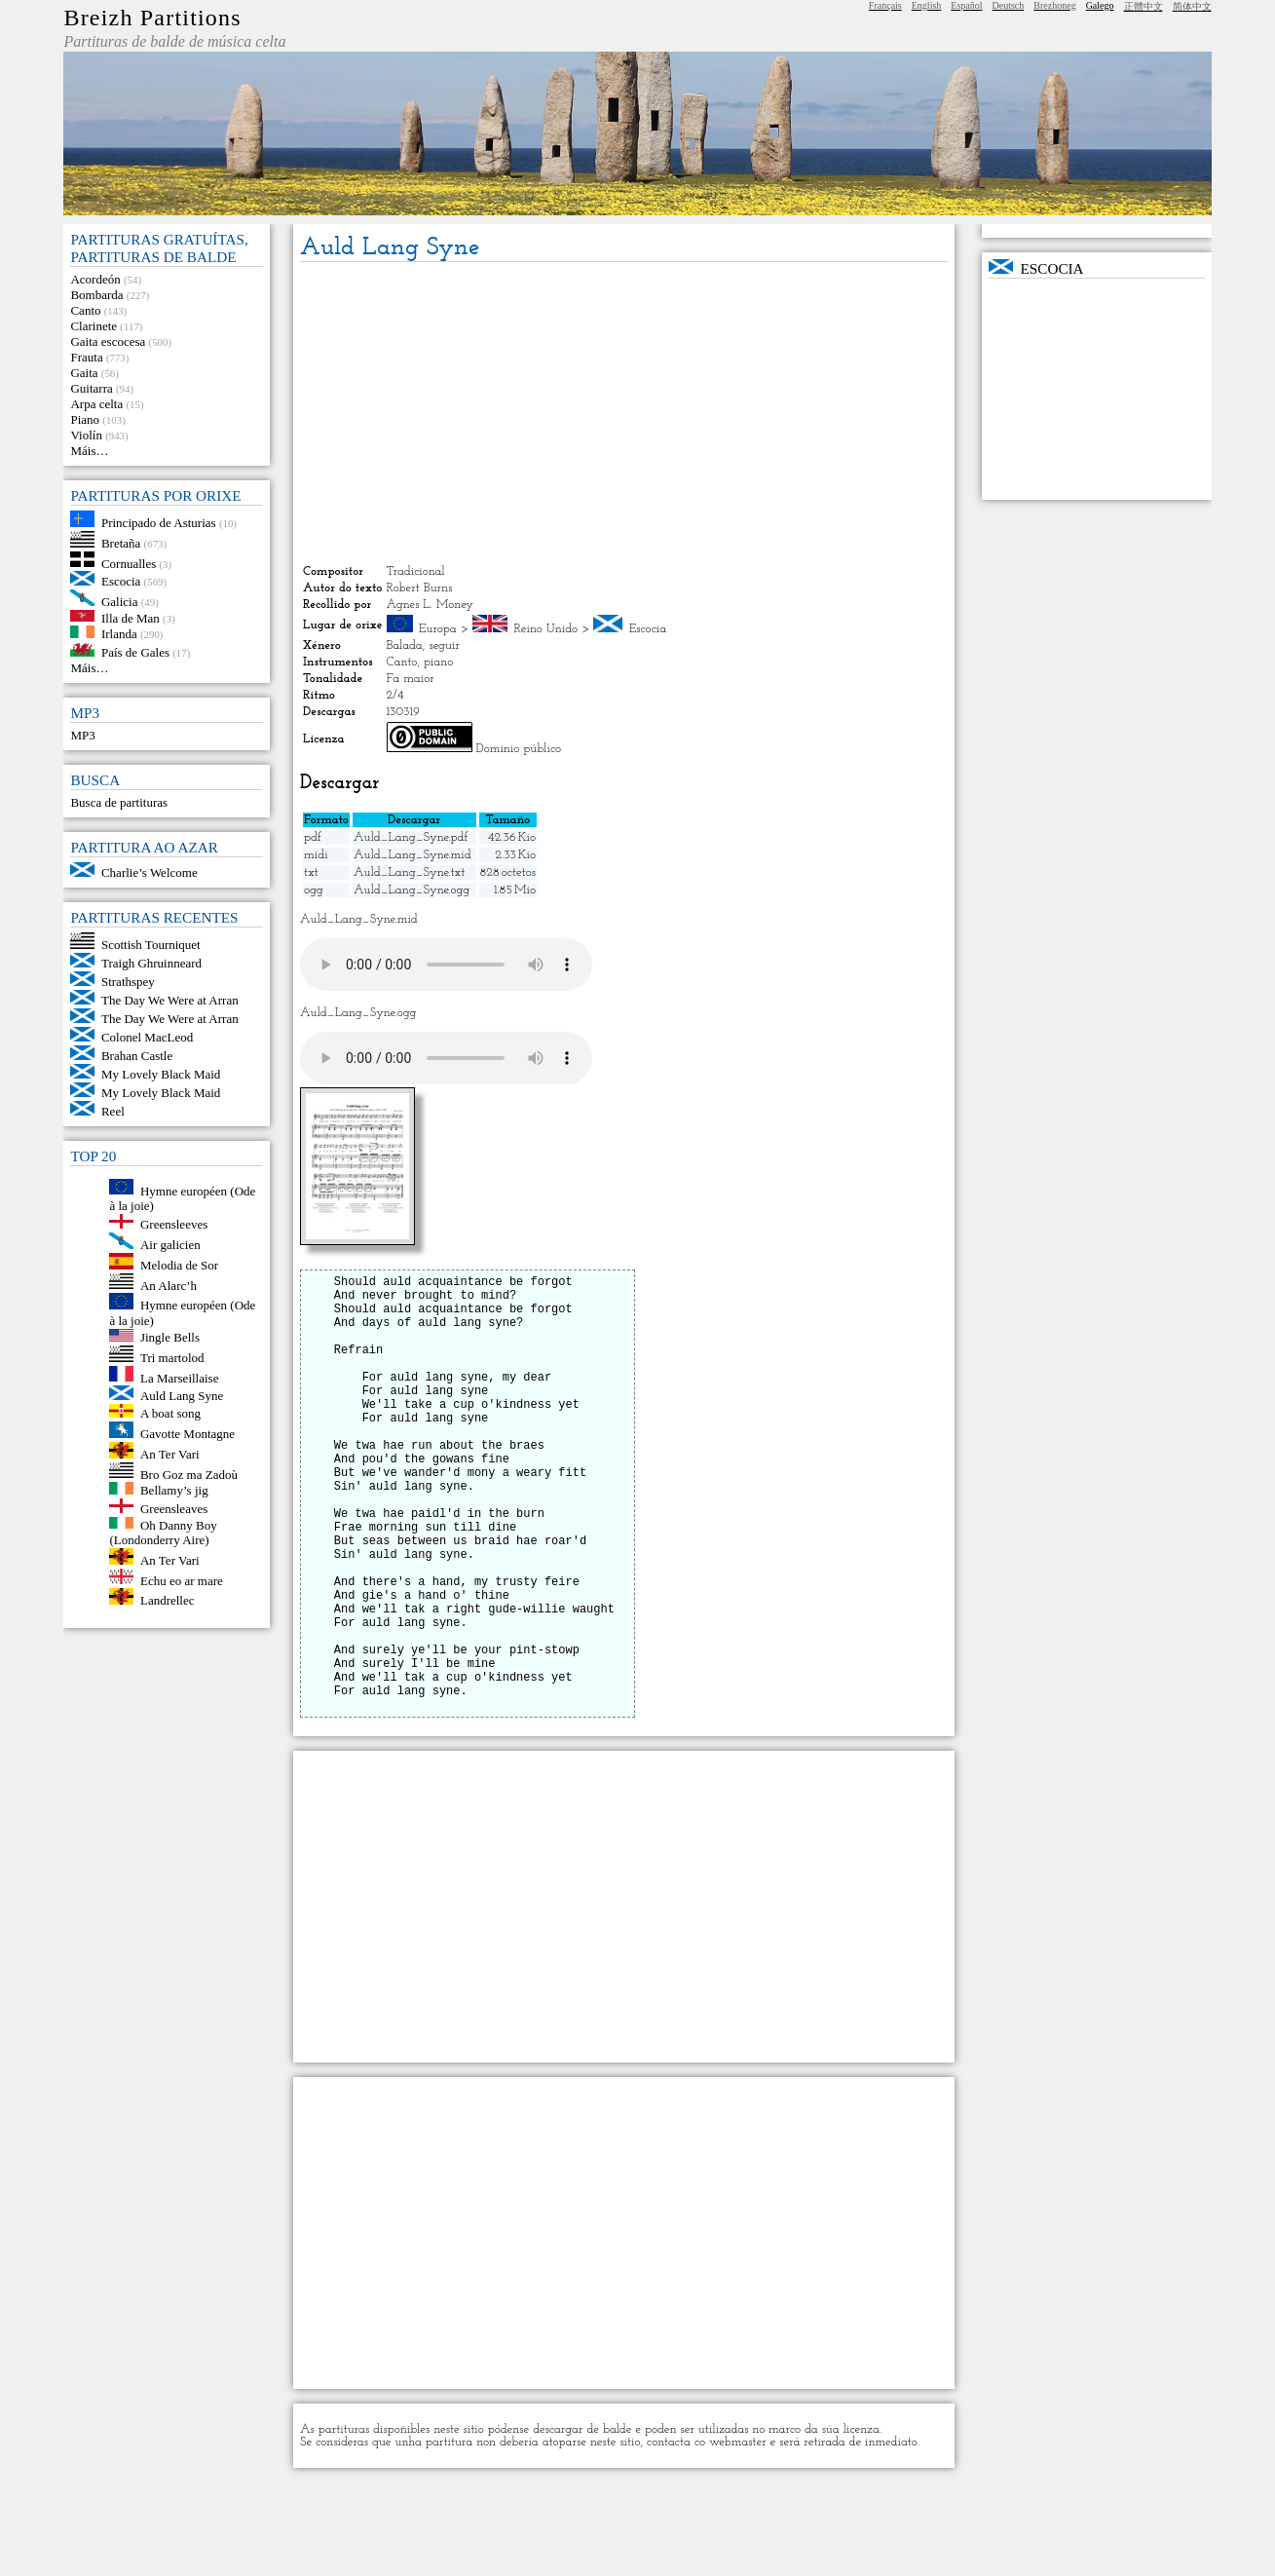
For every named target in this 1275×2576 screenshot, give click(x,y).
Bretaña (120, 543)
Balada (405, 645)
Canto (85, 310)
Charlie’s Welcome (149, 872)
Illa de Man (130, 617)
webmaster (738, 2535)
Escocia (120, 581)
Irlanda (119, 633)
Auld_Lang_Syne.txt (409, 872)
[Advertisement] (624, 413)
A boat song (170, 1413)
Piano (84, 419)
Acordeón (95, 279)
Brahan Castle (136, 1055)
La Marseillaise (179, 1377)
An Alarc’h (168, 1284)
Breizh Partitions (152, 17)
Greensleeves (173, 1224)
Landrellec (167, 1600)
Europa (438, 629)
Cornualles (128, 562)
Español (966, 5)
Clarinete (93, 326)
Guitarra (91, 388)
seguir (444, 645)
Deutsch (1009, 5)
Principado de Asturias (158, 522)
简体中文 (1192, 6)
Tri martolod (172, 1357)
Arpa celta (96, 404)
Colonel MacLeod (147, 1037)
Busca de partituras (119, 802)
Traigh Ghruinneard (151, 963)
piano (438, 662)
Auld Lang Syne (181, 1395)
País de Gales (135, 652)
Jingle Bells (170, 1337)
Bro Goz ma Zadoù (189, 1473)
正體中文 (1143, 6)
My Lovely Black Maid (160, 1074)
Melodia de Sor (179, 1265)
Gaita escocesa (107, 341)
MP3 (82, 735)
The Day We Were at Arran (170, 1000)
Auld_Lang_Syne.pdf (411, 837)
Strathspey (128, 981)
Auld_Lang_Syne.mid (412, 855)
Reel (113, 1111)
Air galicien (170, 1244)
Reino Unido (546, 629)
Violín (85, 435)
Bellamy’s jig (174, 1490)
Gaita (83, 372)
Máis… (89, 450)
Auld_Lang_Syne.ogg (411, 890)
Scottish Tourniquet (151, 944)
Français (885, 5)
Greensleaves (173, 1508)
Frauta (86, 357)
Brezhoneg (1054, 5)
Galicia (119, 601)
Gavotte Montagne (187, 1433)
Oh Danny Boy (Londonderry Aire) (162, 1532)
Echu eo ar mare (181, 1579)
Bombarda (96, 294)
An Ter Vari (170, 1454)
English (927, 5)
